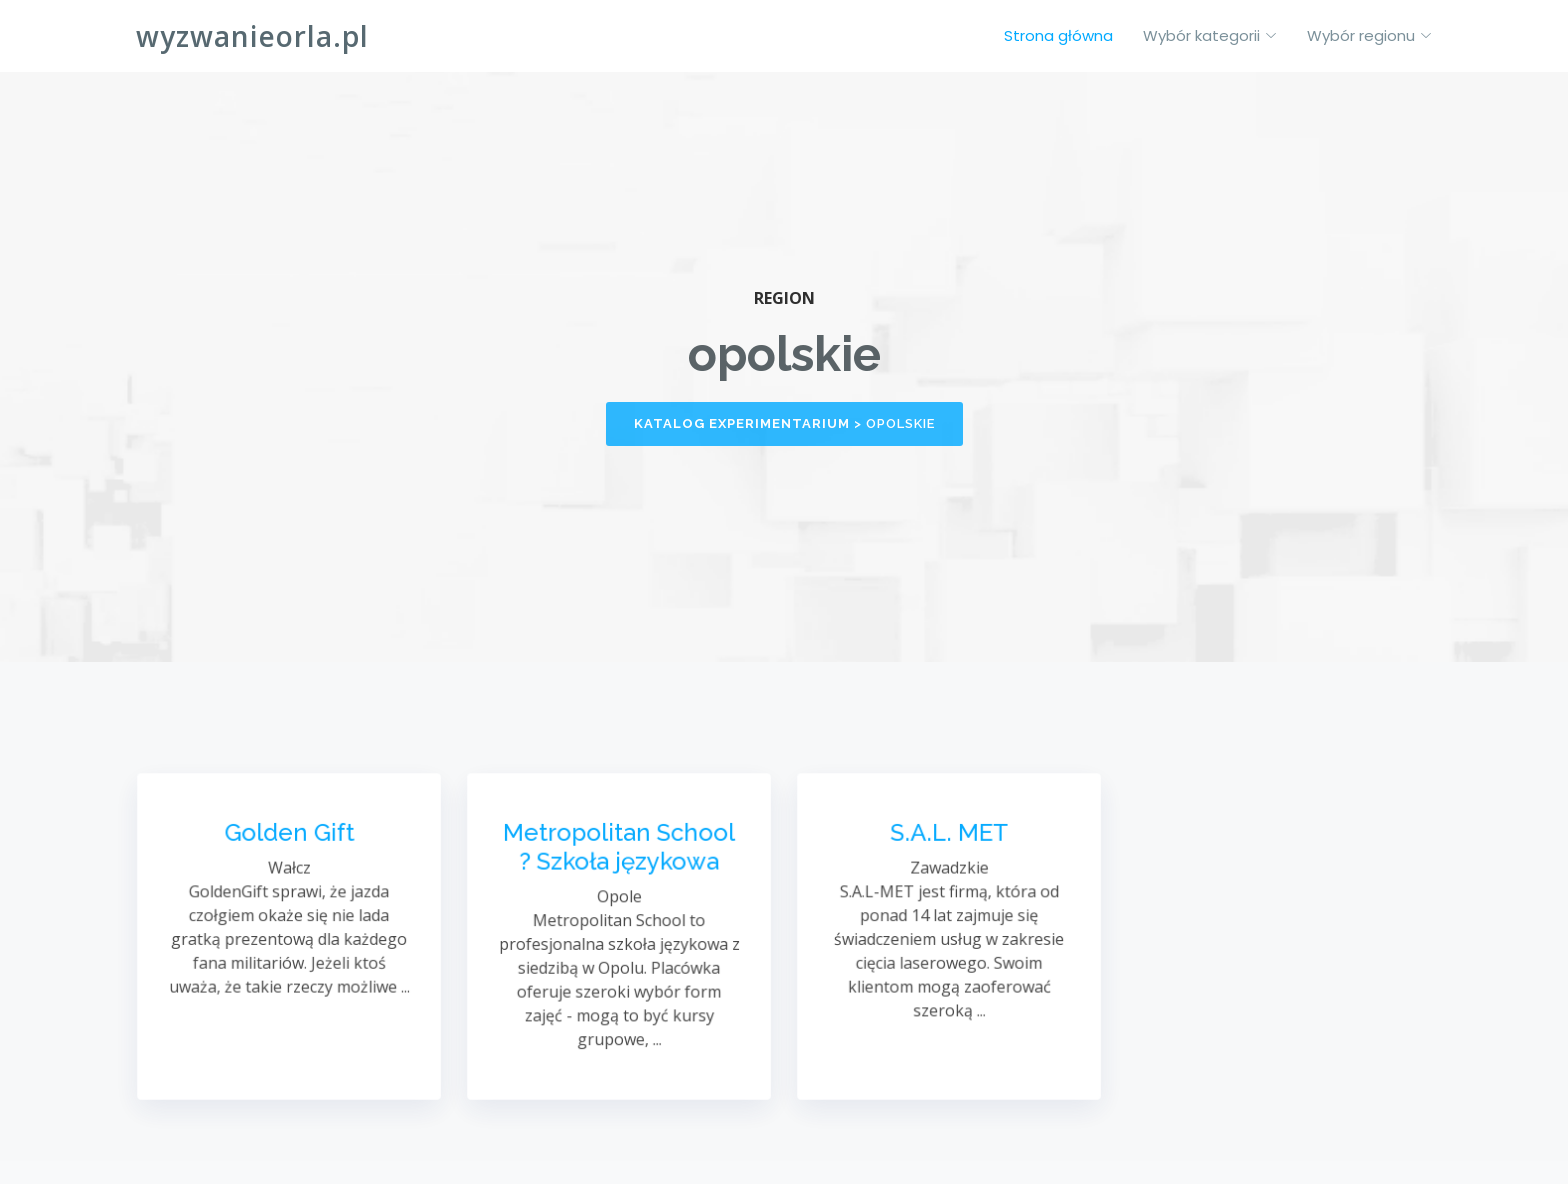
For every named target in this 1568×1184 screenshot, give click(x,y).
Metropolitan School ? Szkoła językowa (619, 849)
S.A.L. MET (949, 836)
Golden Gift (288, 836)
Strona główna (1058, 35)
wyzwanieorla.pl (252, 36)
